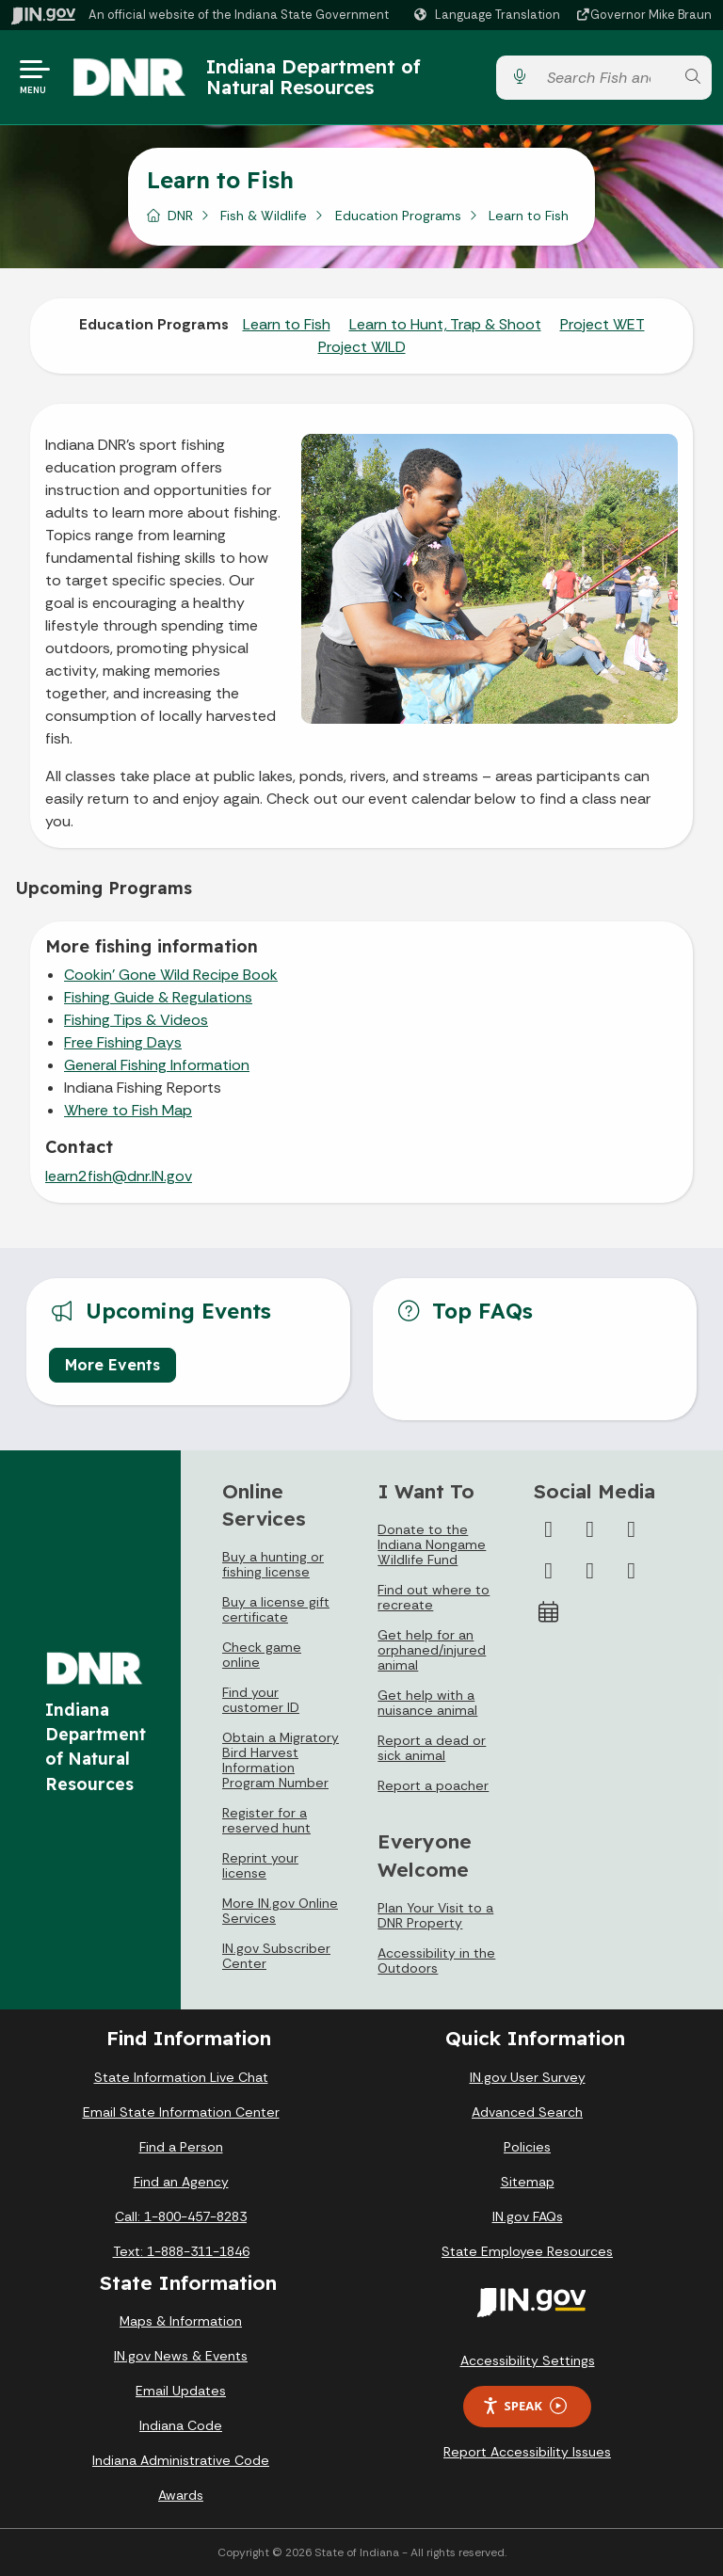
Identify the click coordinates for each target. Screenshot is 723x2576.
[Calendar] (549, 1612)
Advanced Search (527, 2112)
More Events (112, 1364)
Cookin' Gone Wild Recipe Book (171, 974)
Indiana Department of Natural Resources (313, 77)
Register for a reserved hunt (266, 1820)
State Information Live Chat (181, 2077)
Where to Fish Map (128, 1110)
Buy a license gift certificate (275, 1609)
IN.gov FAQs (527, 2216)
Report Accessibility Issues (527, 2451)
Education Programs (398, 215)
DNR (180, 215)
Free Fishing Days (123, 1042)
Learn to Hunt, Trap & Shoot (445, 324)
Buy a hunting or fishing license (273, 1564)
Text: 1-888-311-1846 (181, 2251)
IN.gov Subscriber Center (276, 1956)
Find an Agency (181, 2181)
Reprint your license (260, 1865)
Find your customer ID (260, 1700)
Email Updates (181, 2390)
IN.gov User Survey (528, 2077)
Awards (180, 2495)
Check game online (261, 1655)
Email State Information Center (181, 2112)
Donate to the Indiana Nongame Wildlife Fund (432, 1544)
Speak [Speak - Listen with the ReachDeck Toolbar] (524, 2406)
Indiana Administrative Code (180, 2460)
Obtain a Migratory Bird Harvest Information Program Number (280, 1760)
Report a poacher (433, 1785)
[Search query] (605, 77)
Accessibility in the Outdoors (436, 1960)
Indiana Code (180, 2425)
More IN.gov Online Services (280, 1911)
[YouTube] (549, 1571)
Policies (527, 2146)
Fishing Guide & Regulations (158, 997)
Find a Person (181, 2146)
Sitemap (527, 2181)
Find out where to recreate (434, 1597)
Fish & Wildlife (263, 215)
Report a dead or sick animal (432, 1748)
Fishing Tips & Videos (136, 1020)
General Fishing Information (156, 1065)
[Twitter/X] (590, 1529)
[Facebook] (549, 1529)
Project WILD (362, 347)
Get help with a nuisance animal (427, 1703)
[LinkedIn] (590, 1571)
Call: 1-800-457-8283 (181, 2216)
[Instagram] (632, 1529)
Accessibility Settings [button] (527, 2360)
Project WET (602, 324)
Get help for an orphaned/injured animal (432, 1649)
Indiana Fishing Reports (142, 1087)
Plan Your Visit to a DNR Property (435, 1915)
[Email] (632, 1571)
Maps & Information (181, 2320)
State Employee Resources (527, 2251)
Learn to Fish (286, 324)
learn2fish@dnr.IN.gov (118, 1176)
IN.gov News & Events (181, 2355)
